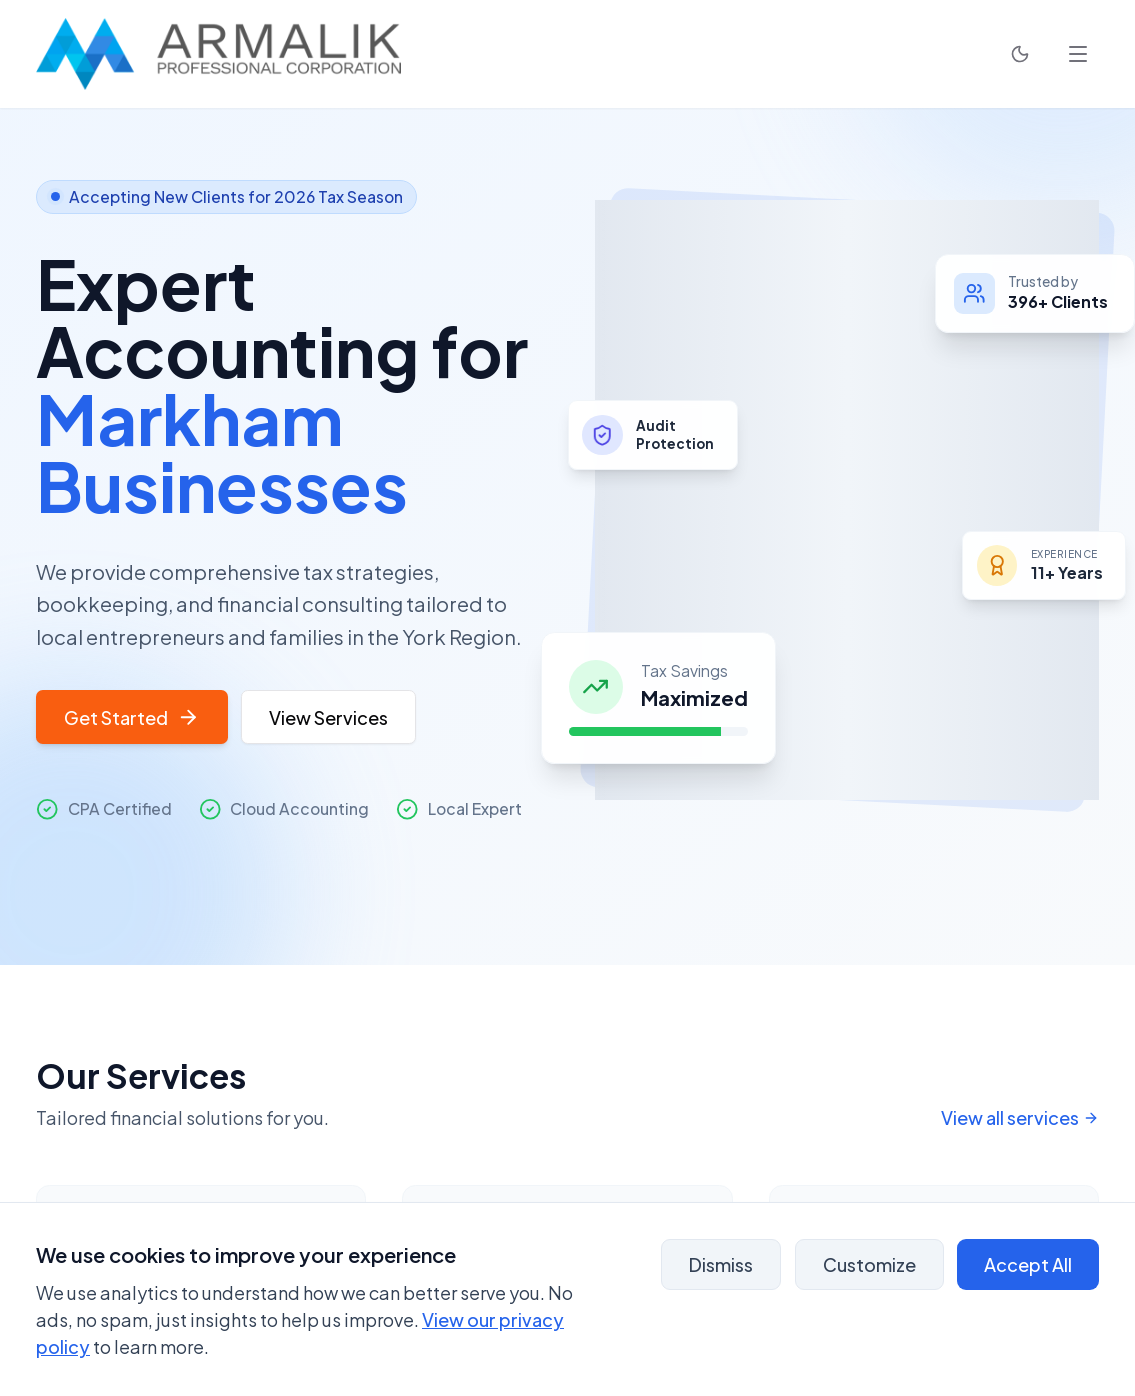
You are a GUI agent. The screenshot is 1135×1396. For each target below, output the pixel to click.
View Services (328, 717)
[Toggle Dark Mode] (1020, 54)
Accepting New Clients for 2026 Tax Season (227, 196)
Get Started (132, 717)
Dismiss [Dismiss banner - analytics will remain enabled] (721, 1264)
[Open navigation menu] (1078, 54)
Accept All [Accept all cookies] (1028, 1264)
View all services (1020, 1117)
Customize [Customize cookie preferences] (869, 1264)
